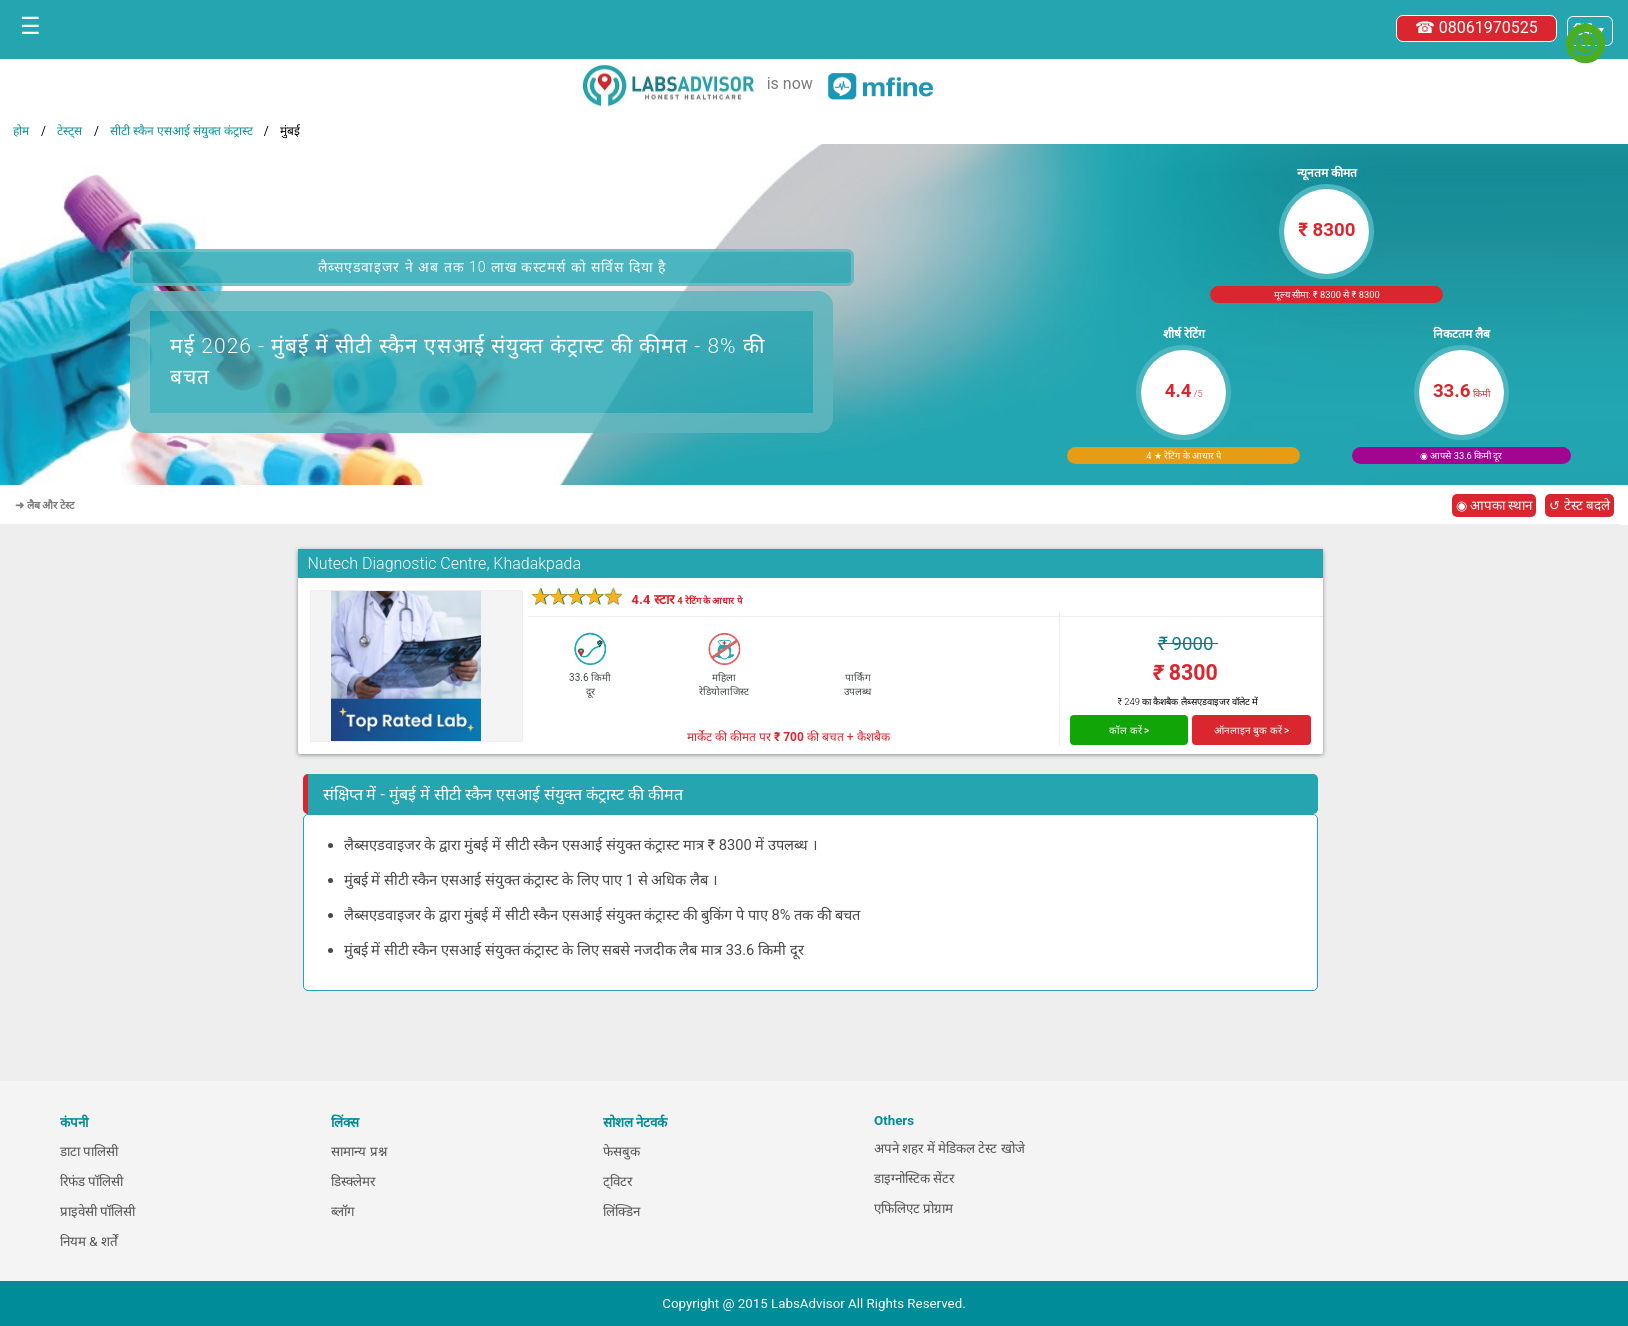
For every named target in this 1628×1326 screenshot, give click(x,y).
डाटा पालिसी (89, 1151)
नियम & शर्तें (89, 1241)
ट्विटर (617, 1181)
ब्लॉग (343, 1211)
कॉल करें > (1129, 730)
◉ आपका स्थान (1494, 505)
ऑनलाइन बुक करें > (1252, 730)
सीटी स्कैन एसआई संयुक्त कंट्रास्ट (181, 131)
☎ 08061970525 (1476, 27)
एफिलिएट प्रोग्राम (913, 1208)
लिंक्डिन (621, 1211)
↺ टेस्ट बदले (1579, 505)
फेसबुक (621, 1151)
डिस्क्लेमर (353, 1181)
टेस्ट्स (69, 131)
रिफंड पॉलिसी (91, 1181)
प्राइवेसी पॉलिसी (97, 1211)
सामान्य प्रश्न (358, 1151)
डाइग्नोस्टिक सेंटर (914, 1178)
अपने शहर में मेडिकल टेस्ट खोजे (949, 1148)
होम (21, 131)
